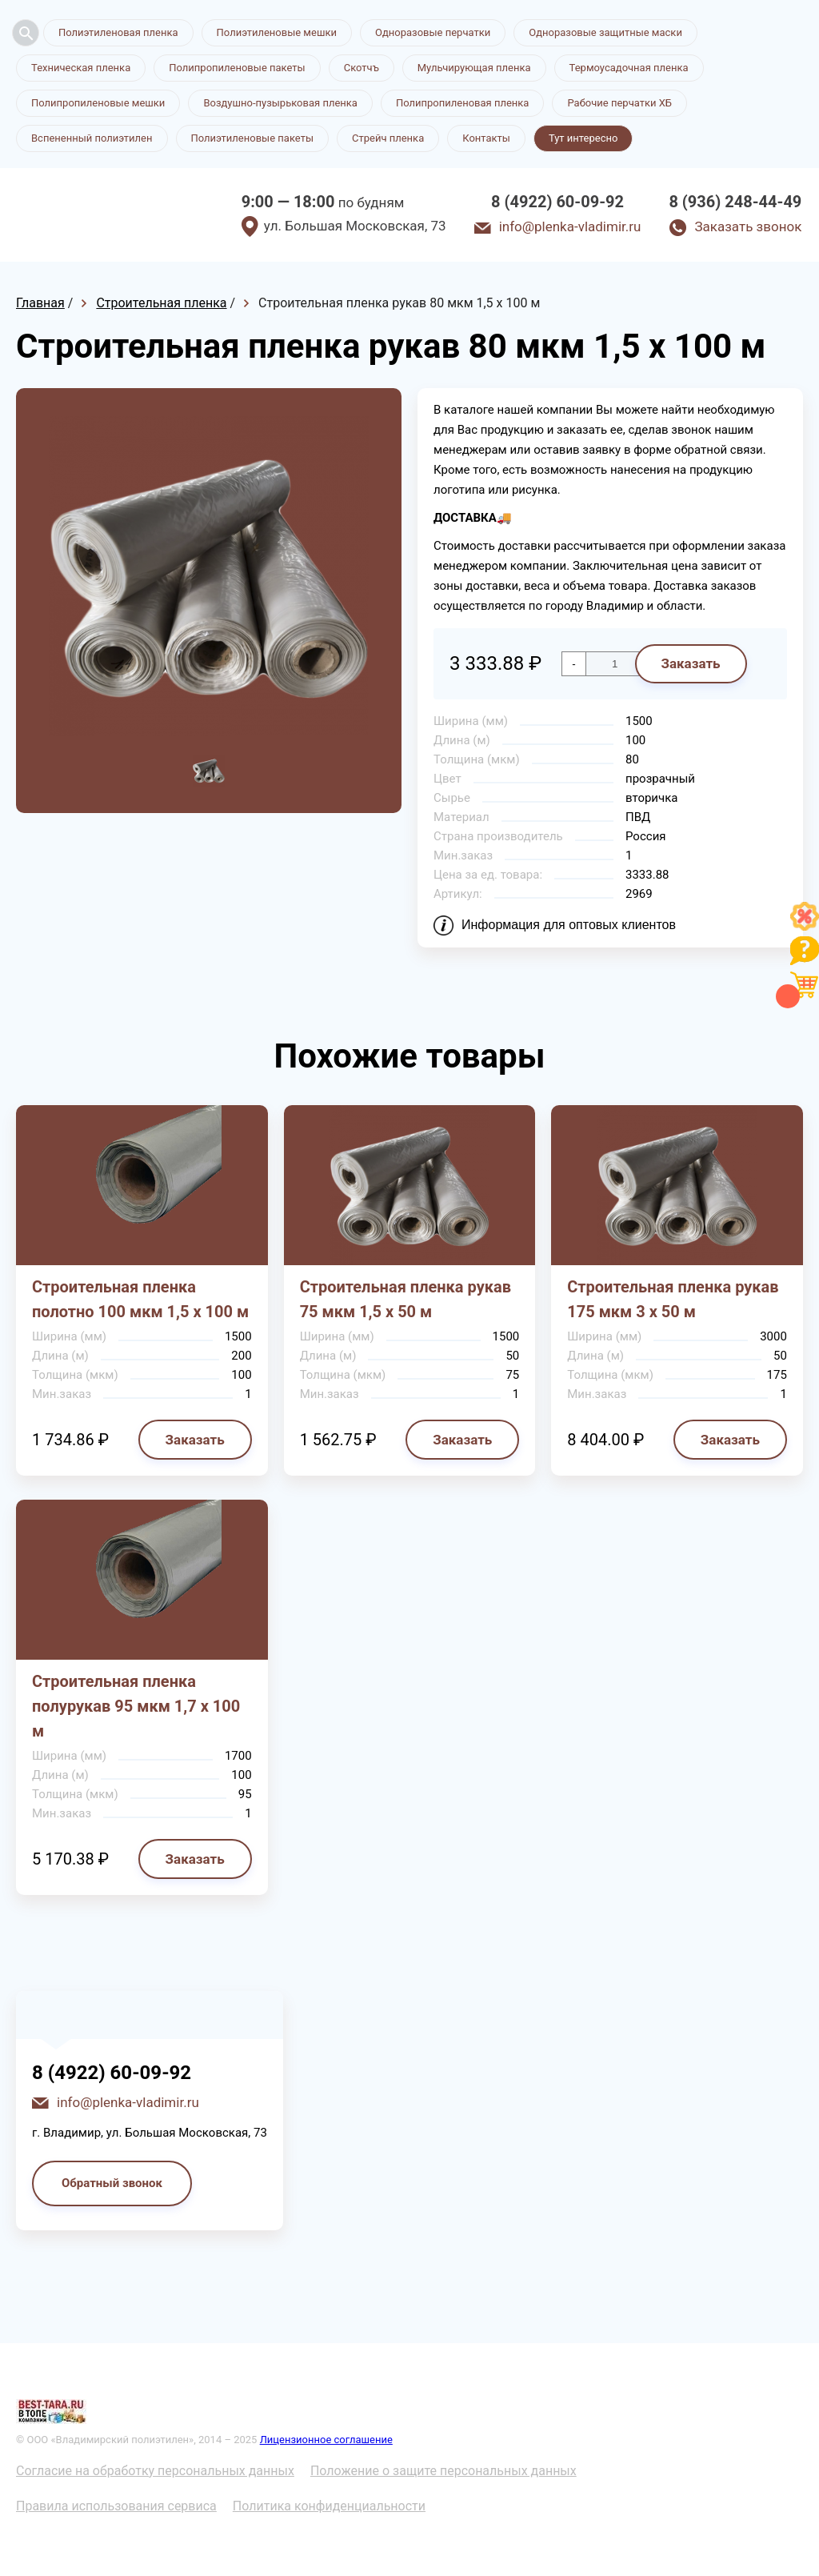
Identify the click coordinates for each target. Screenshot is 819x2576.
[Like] (804, 926)
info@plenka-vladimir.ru (570, 226)
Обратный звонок (112, 2183)
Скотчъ (361, 68)
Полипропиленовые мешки (98, 103)
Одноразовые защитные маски (605, 32)
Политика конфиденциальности (329, 2506)
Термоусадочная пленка (629, 68)
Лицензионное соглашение (326, 2440)
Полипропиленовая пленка (462, 103)
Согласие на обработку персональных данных (155, 2470)
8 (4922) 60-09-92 (557, 201)
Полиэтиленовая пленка (118, 32)
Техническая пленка (80, 68)
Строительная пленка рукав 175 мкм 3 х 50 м (672, 1299)
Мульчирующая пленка (474, 68)
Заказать (690, 663)
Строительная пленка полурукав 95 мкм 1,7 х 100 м (136, 1706)
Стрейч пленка (388, 138)
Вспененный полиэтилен (92, 138)
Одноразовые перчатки (432, 32)
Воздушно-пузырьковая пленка (280, 103)
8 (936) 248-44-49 (735, 201)
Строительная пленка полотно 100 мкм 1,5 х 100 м (140, 1299)
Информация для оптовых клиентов (568, 924)
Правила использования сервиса (116, 2506)
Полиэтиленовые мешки (277, 32)
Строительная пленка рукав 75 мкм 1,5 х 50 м (405, 1299)
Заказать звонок (747, 226)
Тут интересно (583, 138)
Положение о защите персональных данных (443, 2470)
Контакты (486, 138)
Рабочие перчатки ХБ (619, 103)
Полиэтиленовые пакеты (252, 138)
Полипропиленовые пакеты (237, 68)
